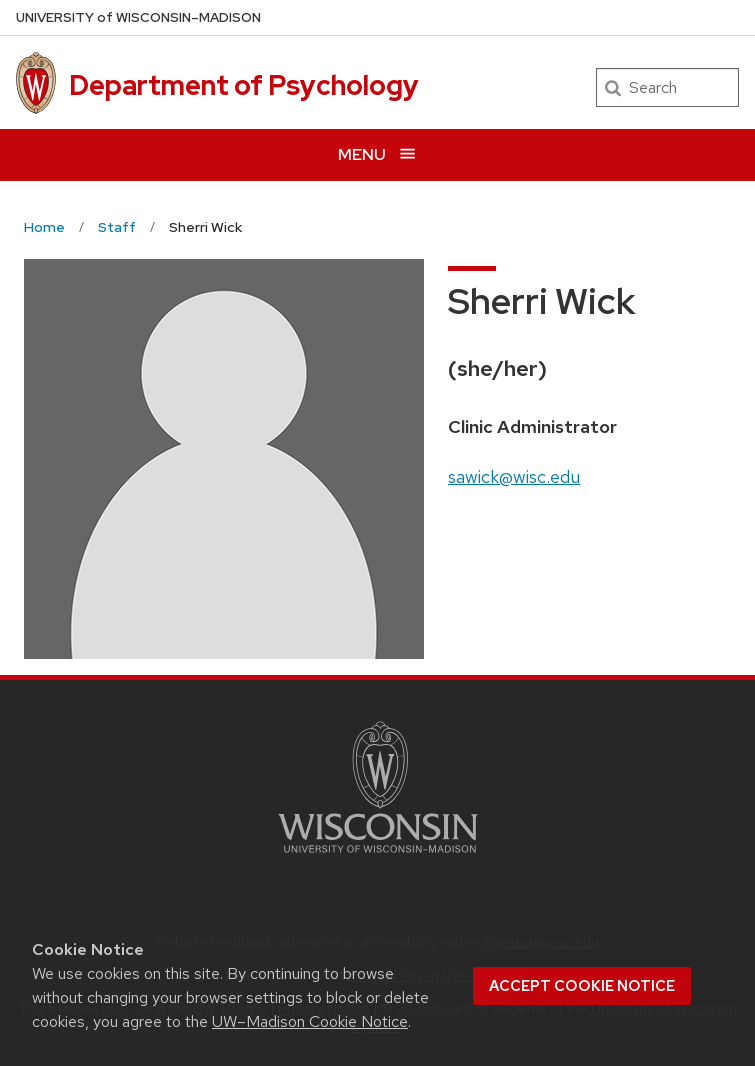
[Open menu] (377, 154)
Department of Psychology (244, 85)
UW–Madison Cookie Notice (310, 1021)
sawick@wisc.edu (514, 476)
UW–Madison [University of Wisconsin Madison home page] (138, 17)
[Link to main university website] (378, 856)
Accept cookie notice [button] (582, 986)
